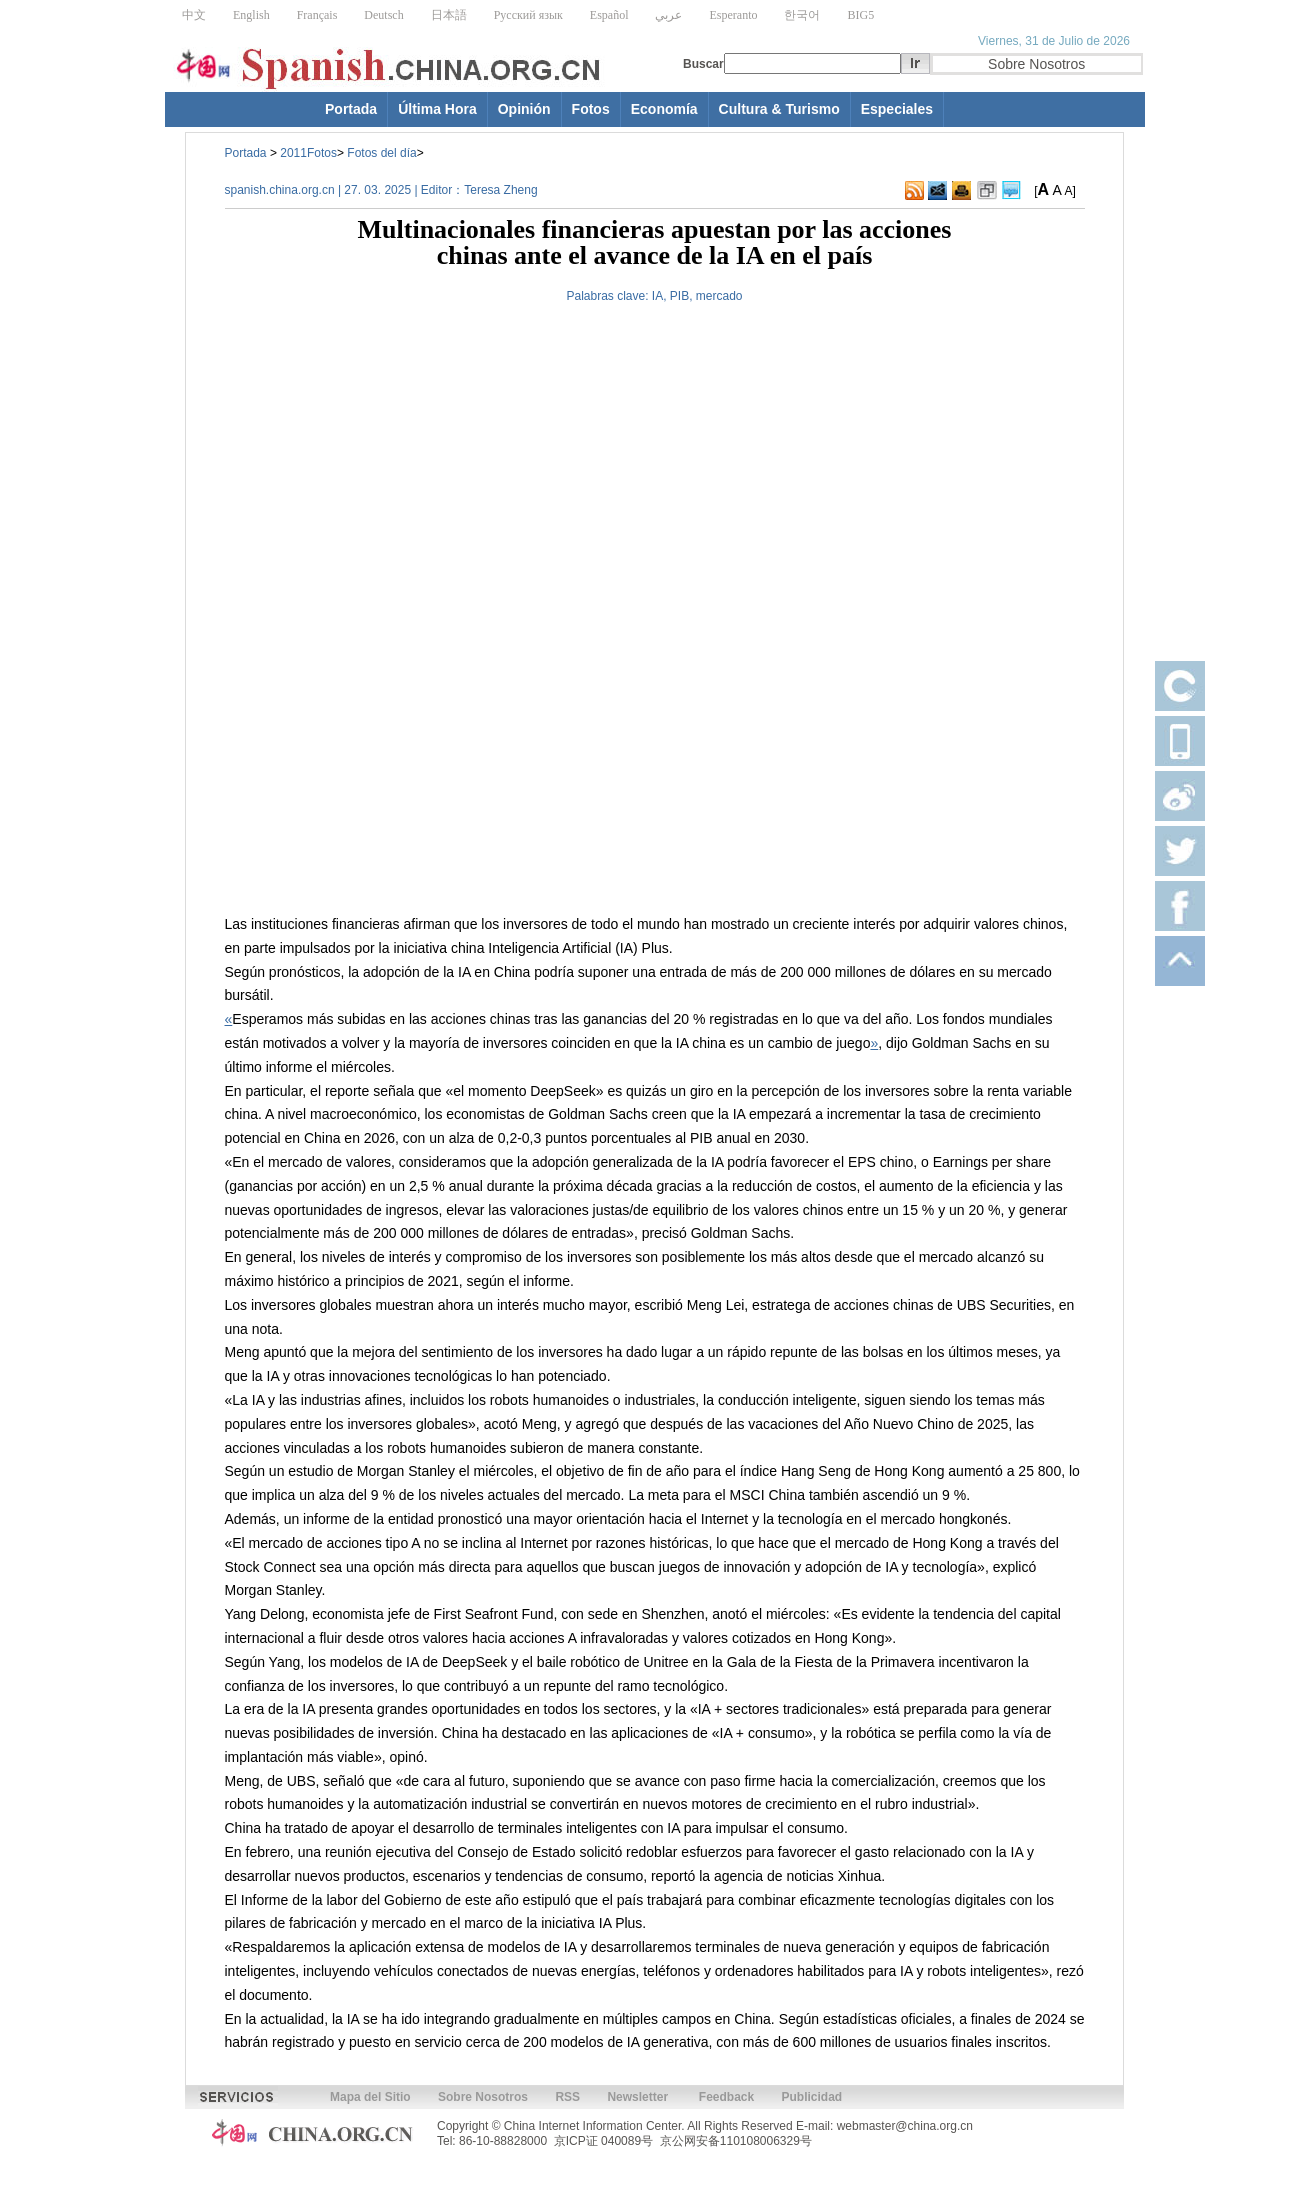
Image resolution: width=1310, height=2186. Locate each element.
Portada (351, 109)
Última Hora (437, 109)
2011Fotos (308, 153)
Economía (664, 109)
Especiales (897, 109)
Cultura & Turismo (779, 109)
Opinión (524, 109)
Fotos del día (381, 153)
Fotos (591, 109)
